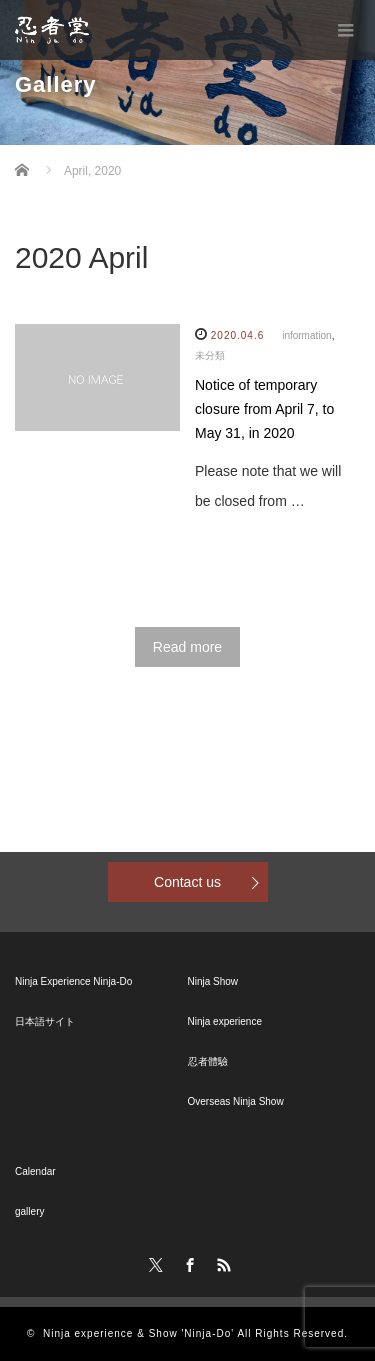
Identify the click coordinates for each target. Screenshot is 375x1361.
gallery (29, 1211)
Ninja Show (213, 981)
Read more (187, 647)
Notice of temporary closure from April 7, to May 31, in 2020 (264, 409)
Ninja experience (225, 1021)
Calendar (35, 1171)
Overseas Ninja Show (236, 1101)
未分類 (210, 355)
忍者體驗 (208, 1061)
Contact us (187, 882)
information (306, 335)
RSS (221, 1262)
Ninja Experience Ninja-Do (73, 981)
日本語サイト (45, 1021)
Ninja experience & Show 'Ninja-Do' (138, 1333)
